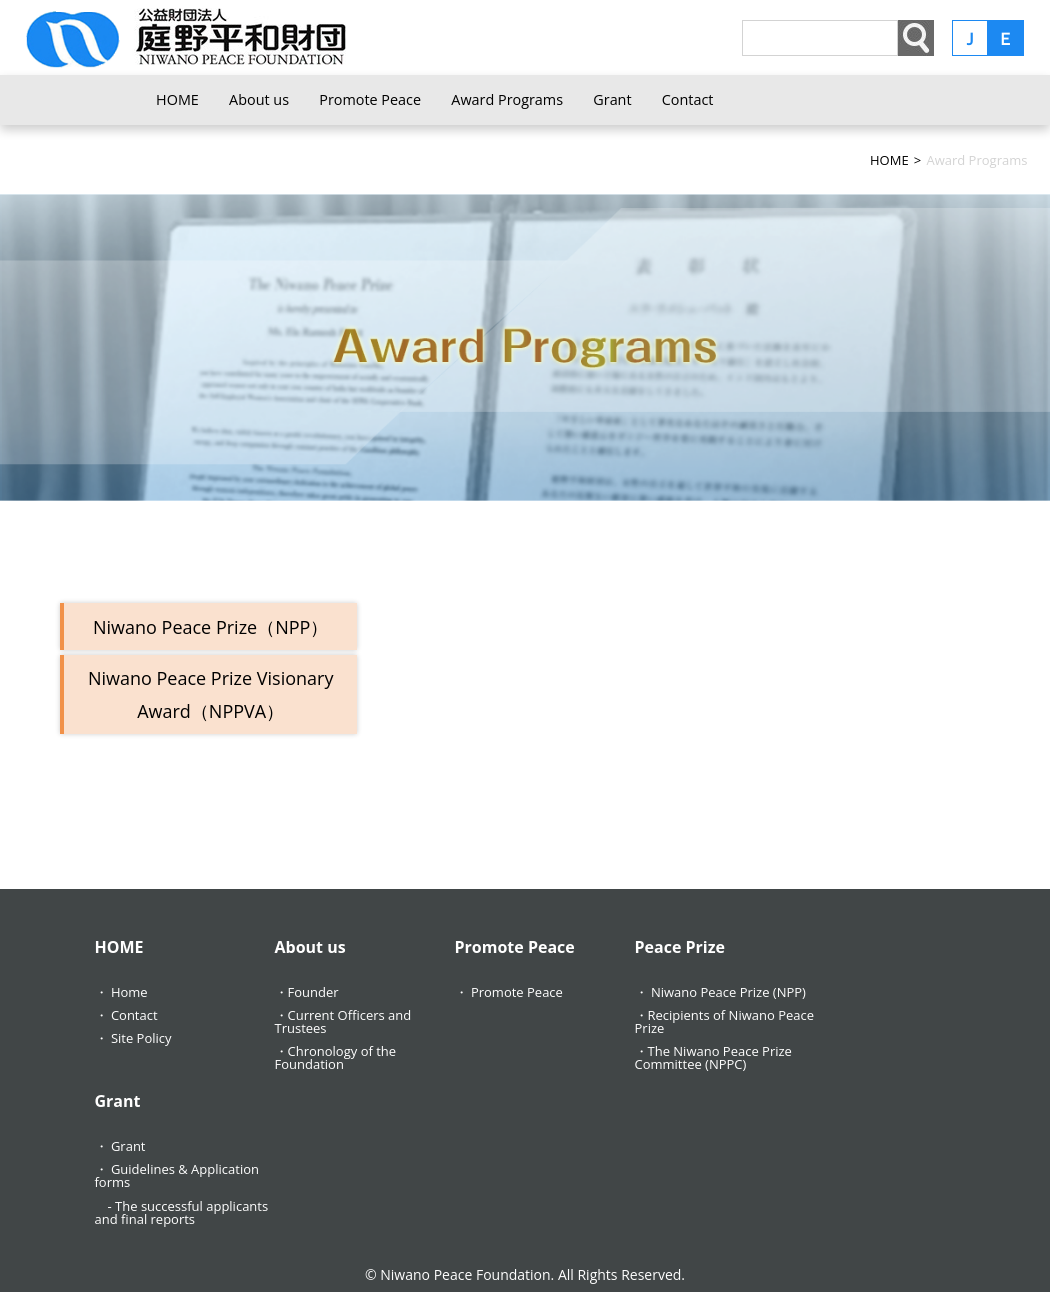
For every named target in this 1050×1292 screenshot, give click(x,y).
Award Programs (507, 99)
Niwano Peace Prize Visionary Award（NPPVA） (211, 694)
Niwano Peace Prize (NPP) (728, 992)
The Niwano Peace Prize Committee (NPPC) (713, 1057)
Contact (688, 99)
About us (259, 99)
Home (129, 992)
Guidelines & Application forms (177, 1175)
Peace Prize (680, 947)
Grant (612, 99)
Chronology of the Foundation (336, 1057)
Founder (313, 992)
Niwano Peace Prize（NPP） (210, 627)
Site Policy (141, 1038)
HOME (177, 99)
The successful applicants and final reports (182, 1212)
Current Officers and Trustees (343, 1021)
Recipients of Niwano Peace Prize (725, 1021)
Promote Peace (370, 99)
